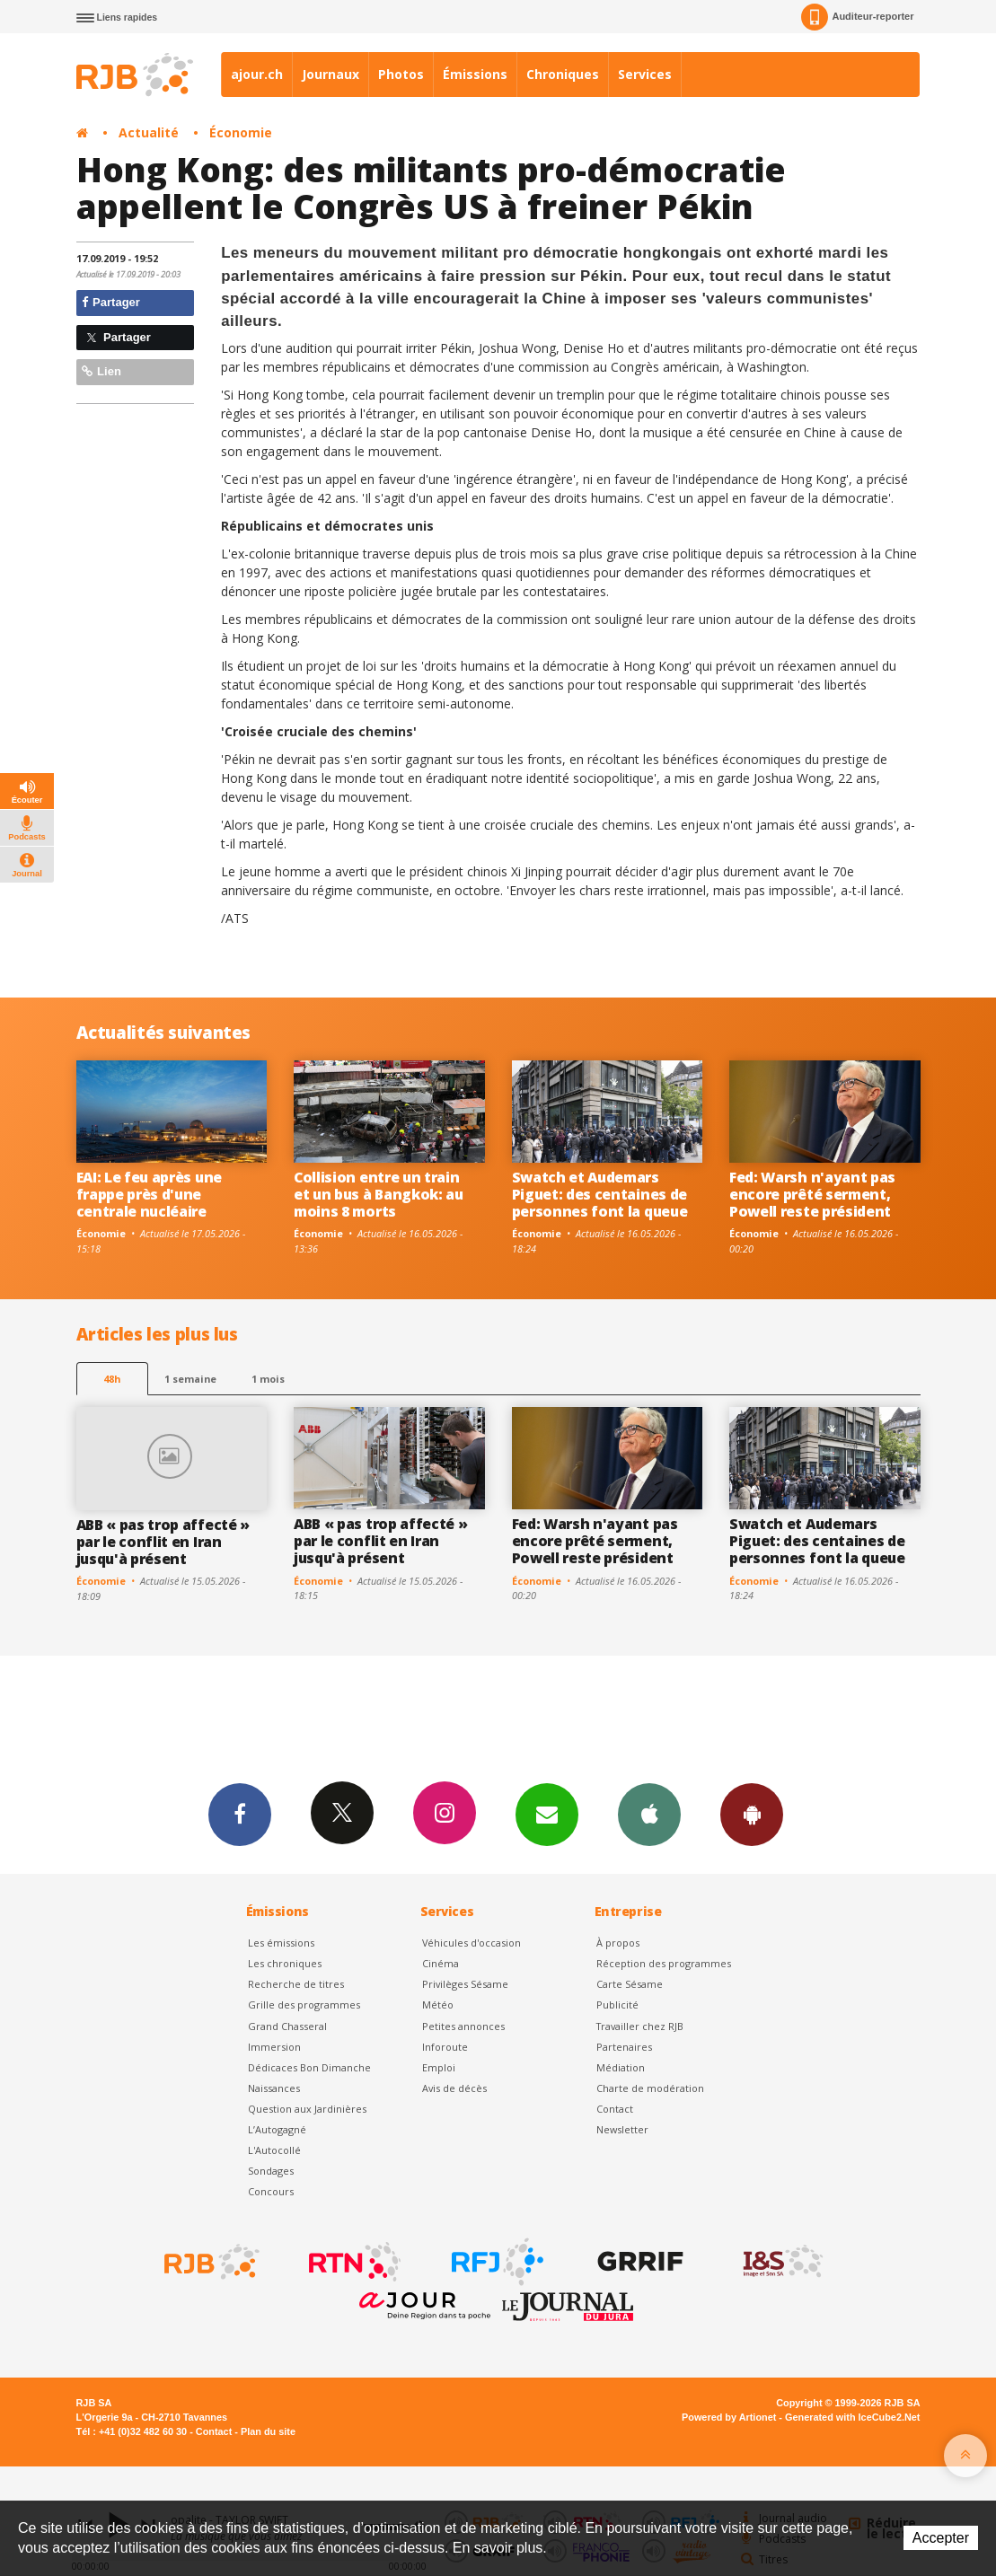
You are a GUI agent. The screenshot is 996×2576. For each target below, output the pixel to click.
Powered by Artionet (729, 2417)
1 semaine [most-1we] (190, 1378)
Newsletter (622, 2129)
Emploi (438, 2067)
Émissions (475, 74)
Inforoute (445, 2047)
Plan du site (268, 2431)
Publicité (617, 2004)
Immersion (274, 2047)
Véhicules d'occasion (471, 1942)
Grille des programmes (304, 2004)
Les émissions (281, 1942)
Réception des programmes (663, 1963)
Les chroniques (285, 1963)
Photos (401, 74)
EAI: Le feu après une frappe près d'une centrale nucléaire (149, 1194)
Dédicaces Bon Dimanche (309, 2067)
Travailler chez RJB (639, 2026)
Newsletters (547, 1813)
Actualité (149, 132)
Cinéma (440, 1963)
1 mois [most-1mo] (268, 1378)
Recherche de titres (296, 1984)
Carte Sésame (629, 1984)
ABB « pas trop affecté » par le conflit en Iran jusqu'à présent (163, 1542)
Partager (111, 302)
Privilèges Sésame (465, 1984)
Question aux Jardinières (307, 2108)
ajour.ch (257, 74)
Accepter (940, 2537)
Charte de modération (650, 2088)
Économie (240, 132)
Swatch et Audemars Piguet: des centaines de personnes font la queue (600, 1194)
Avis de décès (454, 2088)
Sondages (271, 2170)
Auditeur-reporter (857, 17)
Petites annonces (463, 2026)
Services (645, 74)
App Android (751, 1813)
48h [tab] (111, 1378)
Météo (438, 2004)
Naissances (274, 2088)
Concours (271, 2191)
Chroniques (562, 74)
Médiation (620, 2067)
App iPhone (649, 1813)
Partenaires (624, 2047)
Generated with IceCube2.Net (852, 2417)
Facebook (239, 1813)
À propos (617, 1942)
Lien (101, 371)
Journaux (330, 74)
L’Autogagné (277, 2129)
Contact (614, 2108)
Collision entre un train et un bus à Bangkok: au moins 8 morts (378, 1194)
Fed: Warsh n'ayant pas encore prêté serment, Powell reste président (812, 1194)
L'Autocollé (274, 2150)
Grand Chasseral (287, 2026)
